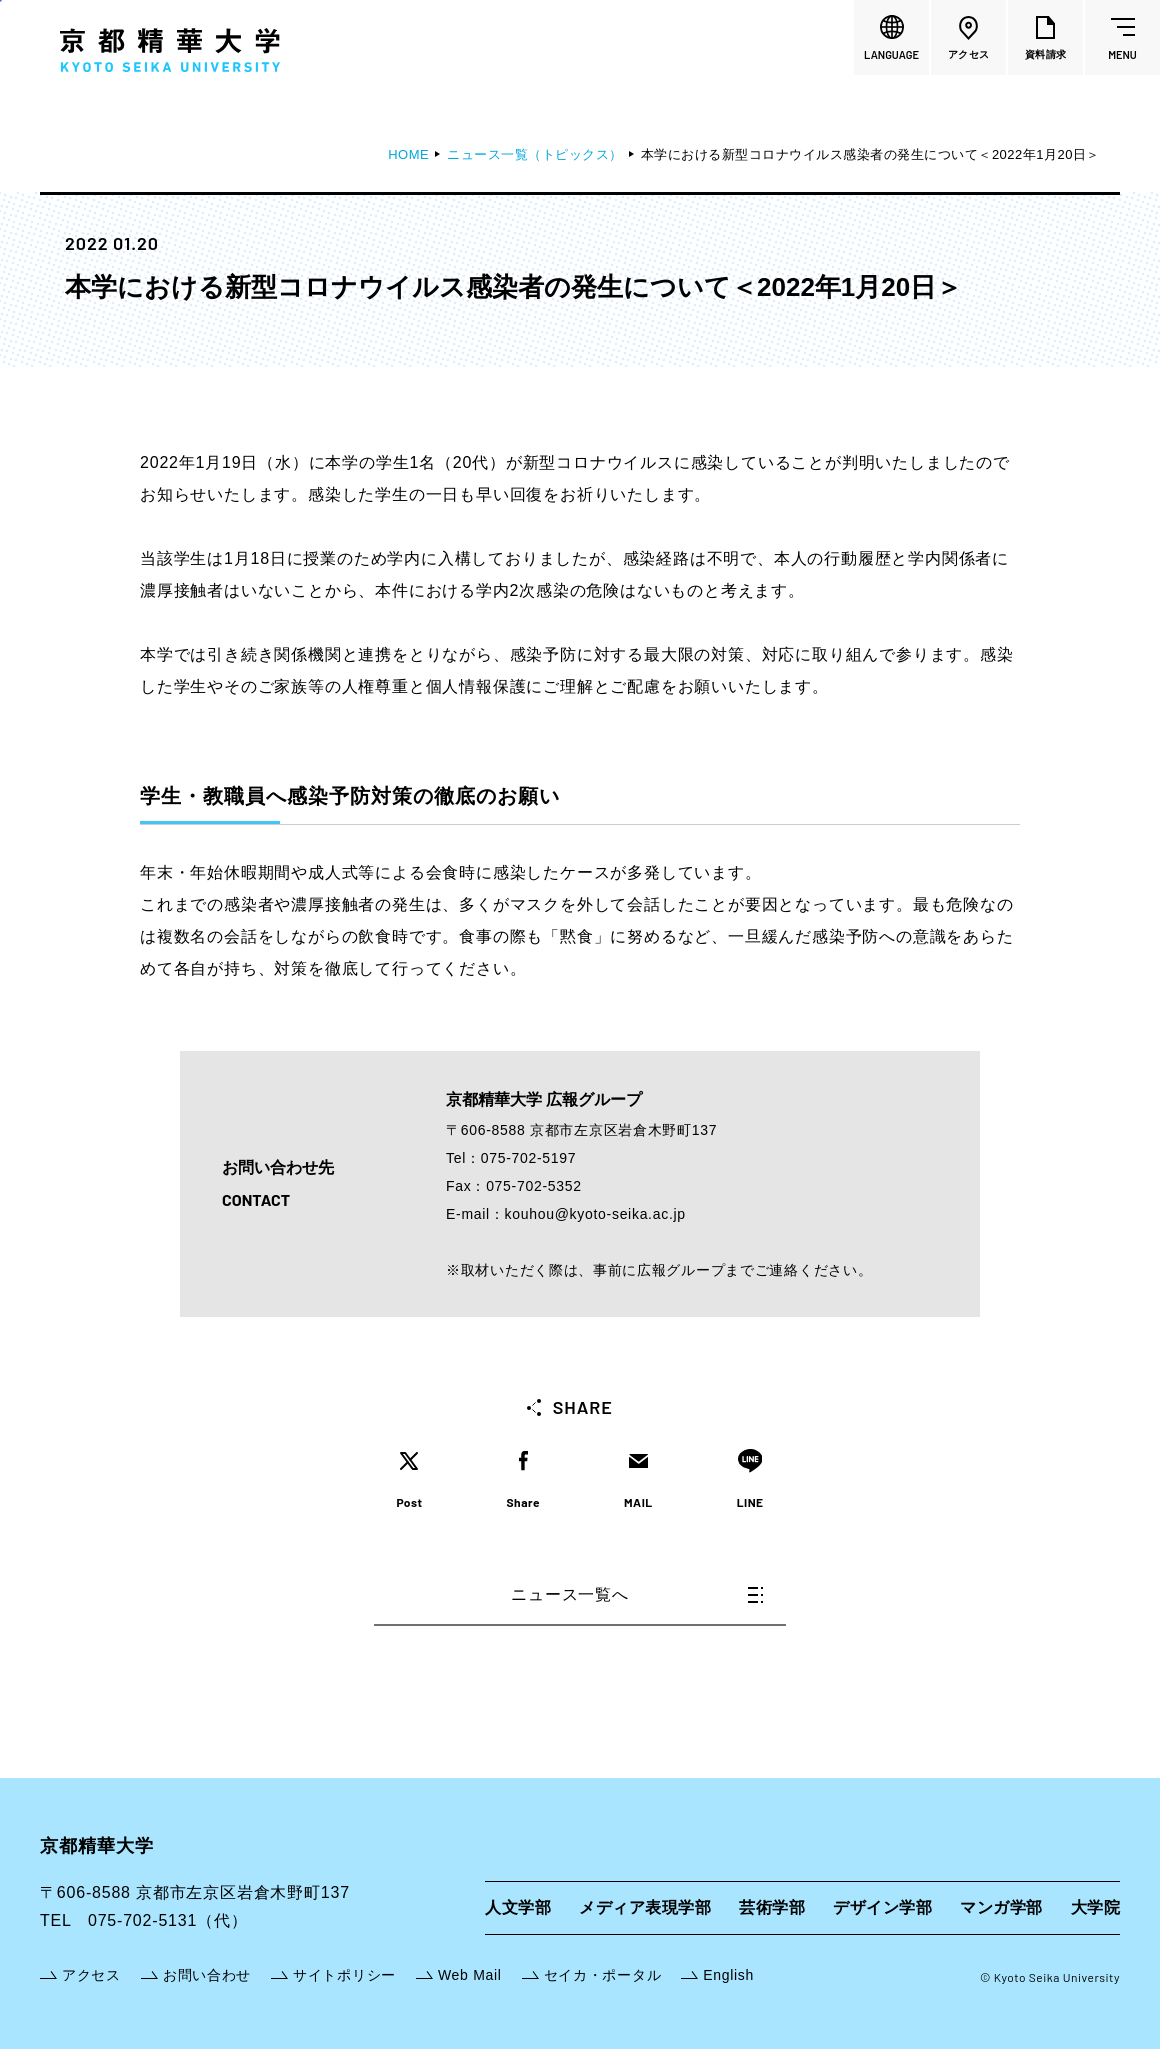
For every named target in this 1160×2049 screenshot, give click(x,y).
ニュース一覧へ (637, 1594)
